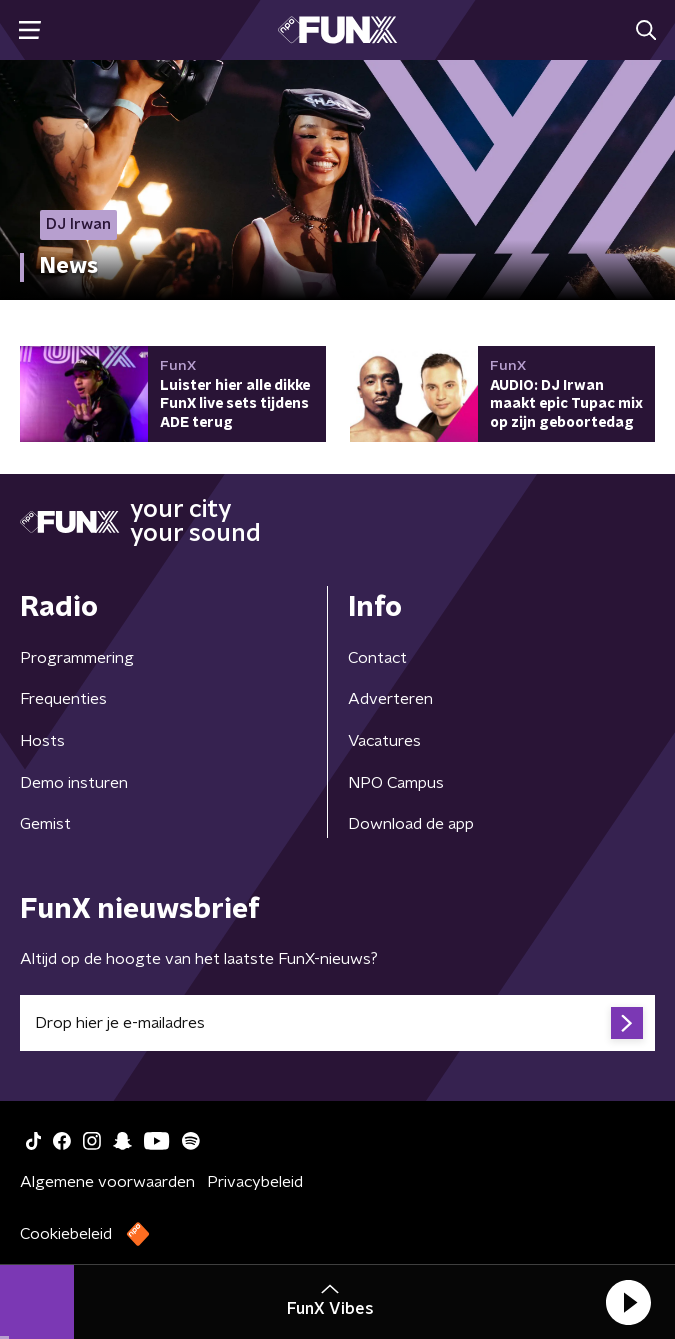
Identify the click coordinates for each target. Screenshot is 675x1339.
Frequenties (63, 699)
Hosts (42, 741)
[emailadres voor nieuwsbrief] (337, 1023)
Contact (377, 658)
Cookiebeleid (66, 1234)
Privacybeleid (255, 1182)
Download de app (411, 824)
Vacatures (384, 741)
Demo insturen (74, 783)
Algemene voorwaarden (107, 1182)
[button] (628, 1302)
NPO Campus (396, 783)
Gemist (45, 824)
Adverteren (390, 699)
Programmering (77, 658)
